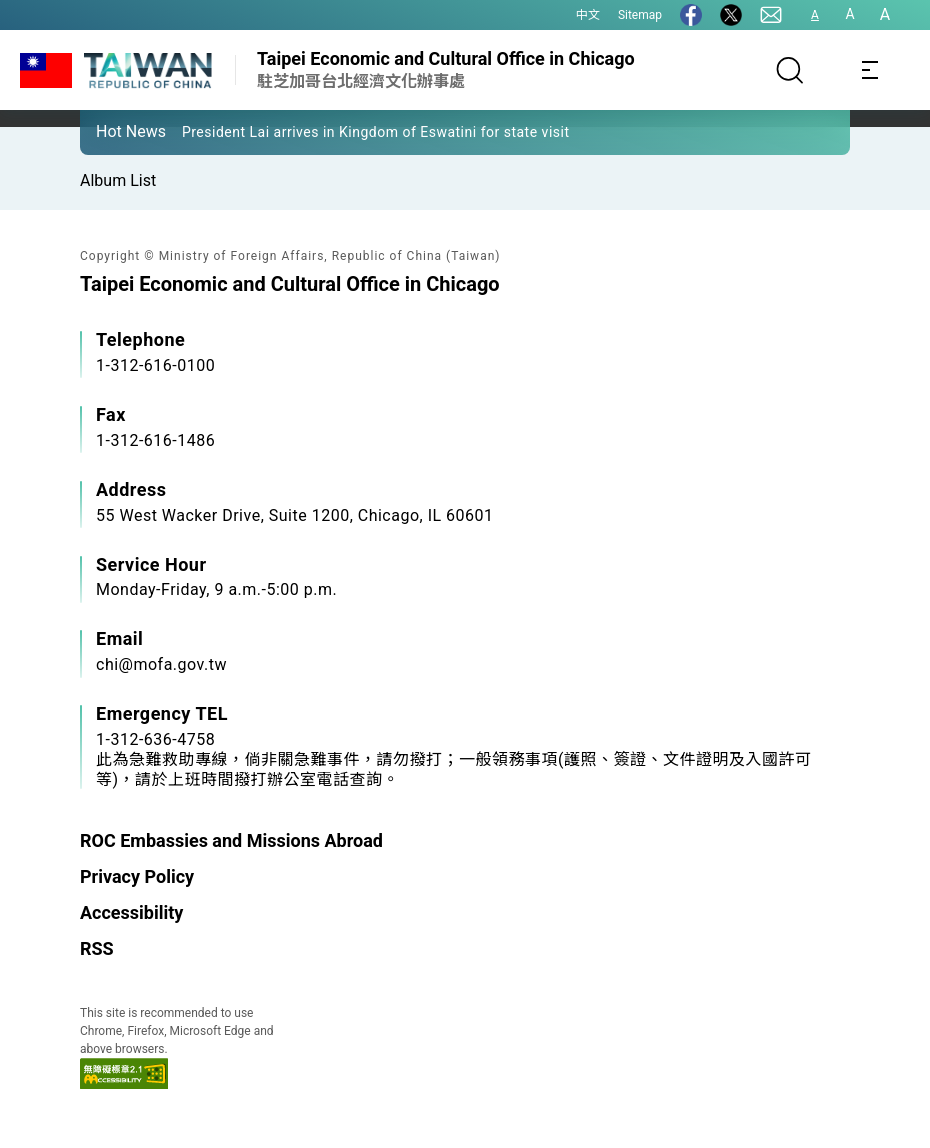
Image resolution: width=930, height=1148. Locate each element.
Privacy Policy (137, 876)
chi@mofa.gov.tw (161, 664)
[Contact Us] (771, 15)
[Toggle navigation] (870, 70)
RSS (97, 948)
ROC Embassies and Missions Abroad (231, 840)
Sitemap (640, 15)
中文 (588, 15)
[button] (110, 131)
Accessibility (131, 912)
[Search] (790, 70)
